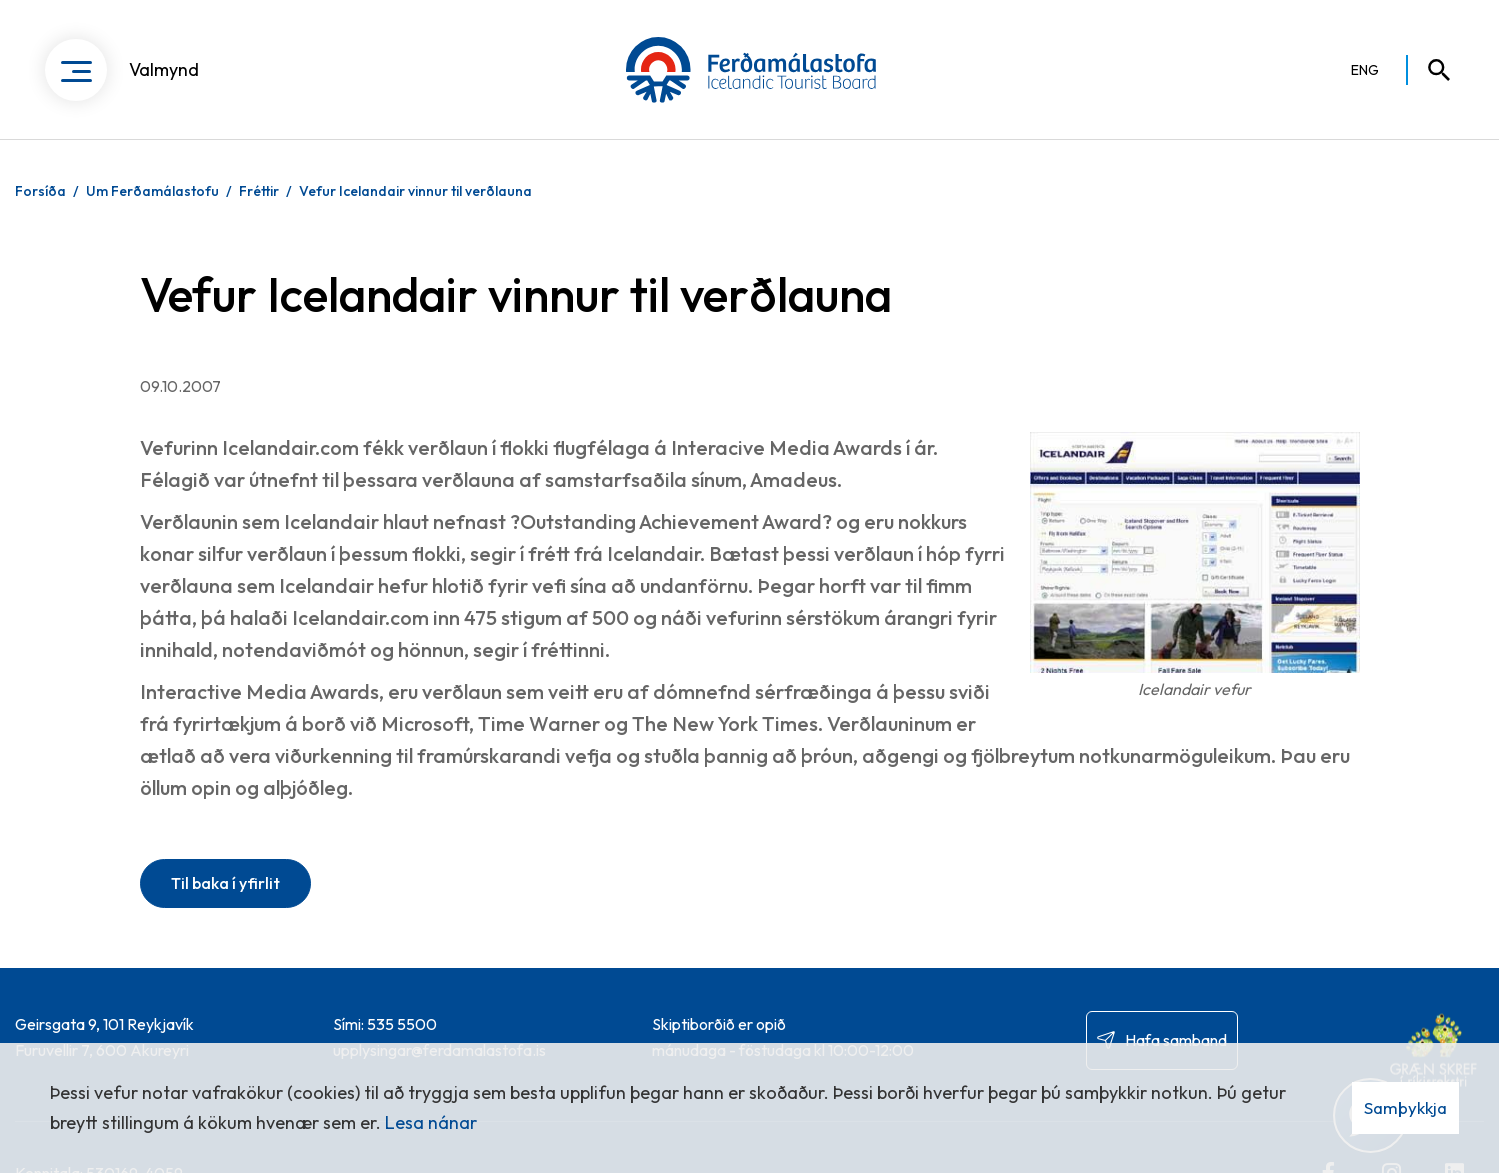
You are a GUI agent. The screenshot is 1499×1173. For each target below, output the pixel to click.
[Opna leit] (1430, 70)
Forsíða (40, 191)
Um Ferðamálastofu (152, 191)
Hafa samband (1176, 1040)
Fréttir (259, 191)
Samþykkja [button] (1405, 1107)
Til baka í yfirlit (225, 883)
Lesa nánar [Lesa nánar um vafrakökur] (431, 1122)
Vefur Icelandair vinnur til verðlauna (415, 191)
